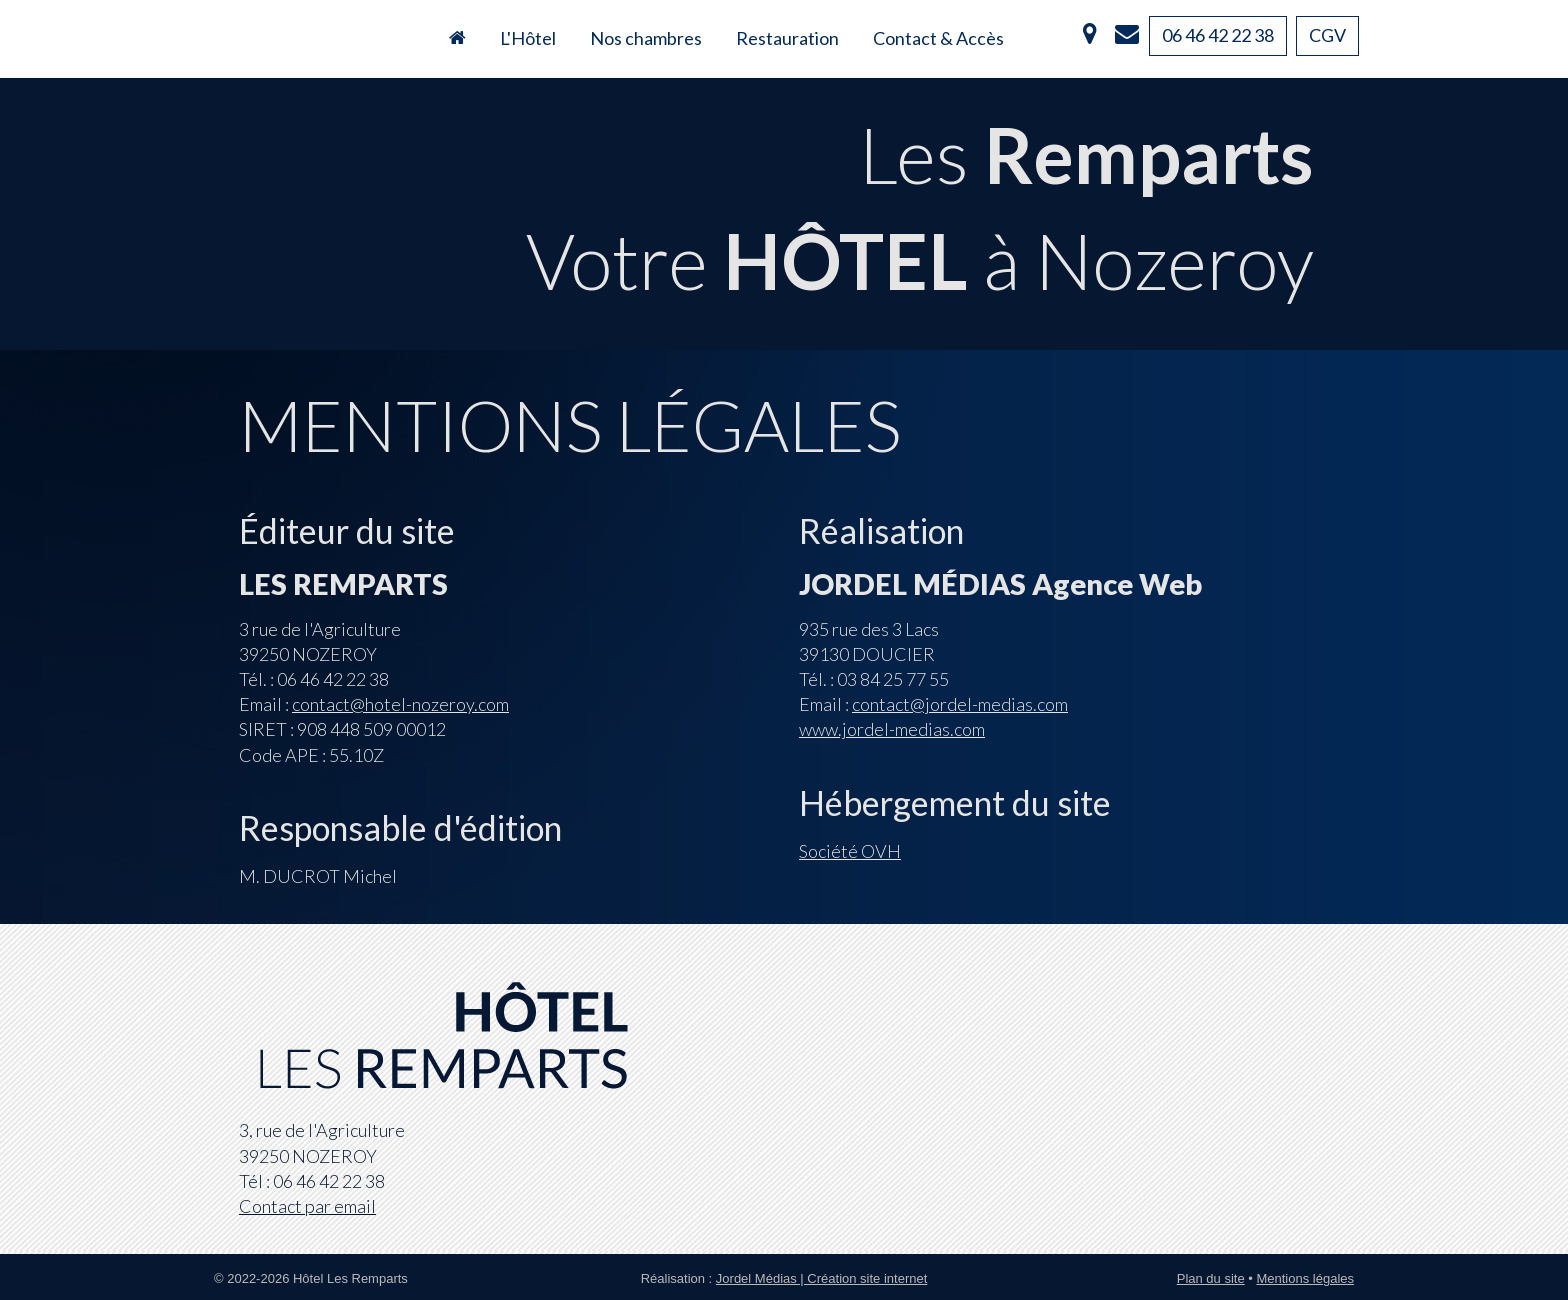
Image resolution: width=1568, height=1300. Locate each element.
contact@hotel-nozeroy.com (400, 704)
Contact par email (307, 1206)
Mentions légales (1305, 1278)
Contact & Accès (938, 38)
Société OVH (850, 851)
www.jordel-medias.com (892, 729)
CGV (1327, 35)
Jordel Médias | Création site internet (821, 1278)
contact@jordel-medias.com (960, 704)
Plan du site (1211, 1278)
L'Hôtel (528, 38)
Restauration (787, 38)
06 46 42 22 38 (1218, 35)
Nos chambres (646, 38)
